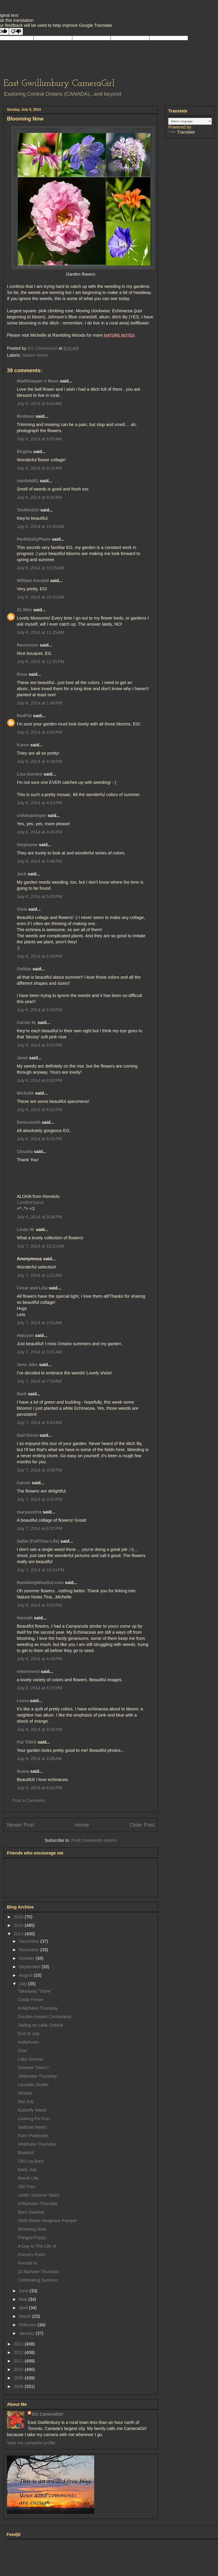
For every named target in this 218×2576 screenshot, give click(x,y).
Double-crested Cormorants (45, 2016)
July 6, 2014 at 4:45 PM (39, 832)
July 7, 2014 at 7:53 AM (39, 1381)
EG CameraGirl (47, 2414)
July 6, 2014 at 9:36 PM (39, 1216)
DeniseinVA (29, 1122)
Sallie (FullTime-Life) (38, 1541)
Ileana (23, 1771)
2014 (19, 1933)
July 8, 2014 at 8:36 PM (39, 1729)
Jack (22, 873)
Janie (22, 1057)
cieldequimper (31, 815)
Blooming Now (32, 2229)
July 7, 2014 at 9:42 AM (39, 1422)
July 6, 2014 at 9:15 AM (39, 468)
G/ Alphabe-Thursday (38, 2271)
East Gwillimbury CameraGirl (58, 83)
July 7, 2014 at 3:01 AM (39, 1352)
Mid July (26, 2101)
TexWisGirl (28, 510)
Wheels (25, 2093)
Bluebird (26, 2152)
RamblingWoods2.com (40, 1582)
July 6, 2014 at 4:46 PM (39, 861)
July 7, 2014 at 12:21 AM (40, 1246)
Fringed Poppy (32, 2237)
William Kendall (33, 580)
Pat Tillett (26, 1742)
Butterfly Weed (32, 2110)
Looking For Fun (34, 2118)
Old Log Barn (31, 2161)
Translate (181, 132)
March (25, 2316)
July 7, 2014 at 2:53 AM (39, 1322)
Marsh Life (28, 2178)
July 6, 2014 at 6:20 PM (39, 1009)
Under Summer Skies (38, 2195)
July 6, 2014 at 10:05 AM (40, 526)
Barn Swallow (31, 2212)
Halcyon (25, 1335)
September (30, 1966)
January (27, 2333)
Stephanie (27, 844)
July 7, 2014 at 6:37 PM (39, 1528)
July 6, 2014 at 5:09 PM (39, 896)
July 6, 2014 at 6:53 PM (39, 1045)
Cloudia (25, 1151)
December (29, 1941)
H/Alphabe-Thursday (38, 2203)
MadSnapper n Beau (38, 381)
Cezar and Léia (32, 1287)
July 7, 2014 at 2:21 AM (39, 1275)
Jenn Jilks (27, 1364)
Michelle (25, 1093)
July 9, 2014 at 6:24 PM (39, 1787)
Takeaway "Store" (35, 1991)
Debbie (24, 968)
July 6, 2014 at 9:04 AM (39, 403)
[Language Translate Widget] (190, 121)
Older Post (142, 1825)
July (23, 1983)
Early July (27, 2169)
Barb (22, 1393)
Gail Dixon (27, 1435)
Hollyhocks (28, 2042)
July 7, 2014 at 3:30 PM (39, 1499)
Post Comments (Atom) (94, 1840)
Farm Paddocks (33, 2135)
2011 (19, 2361)
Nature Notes (35, 355)
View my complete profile (31, 2442)
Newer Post (20, 1825)
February (28, 2324)
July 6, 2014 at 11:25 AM (40, 632)
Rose (22, 674)
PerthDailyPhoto (34, 539)
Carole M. (26, 1022)
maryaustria (29, 1512)
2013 (19, 2344)
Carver (24, 1482)
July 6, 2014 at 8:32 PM (39, 1109)
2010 (19, 2369)
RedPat (24, 715)
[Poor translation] (16, 31)
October (27, 1958)
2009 (19, 2378)
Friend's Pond (31, 2254)
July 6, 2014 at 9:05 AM (39, 438)
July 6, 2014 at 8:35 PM (39, 1138)
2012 (19, 2352)
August (26, 1975)
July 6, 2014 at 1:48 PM (39, 703)
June (24, 2290)
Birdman (25, 416)
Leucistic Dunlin (33, 2084)
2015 (19, 1925)
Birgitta (24, 451)
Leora (23, 1700)
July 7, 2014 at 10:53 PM (40, 1569)
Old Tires (26, 2186)
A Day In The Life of (37, 2246)
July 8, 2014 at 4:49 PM (39, 1658)
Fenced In (27, 2263)
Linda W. (26, 1229)
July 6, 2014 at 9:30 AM (39, 497)
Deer (22, 2050)
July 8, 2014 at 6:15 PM (39, 1688)
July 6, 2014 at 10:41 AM (40, 597)
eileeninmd (28, 1671)
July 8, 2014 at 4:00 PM (39, 1605)
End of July (28, 2033)
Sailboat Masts (32, 2127)
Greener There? (33, 2067)
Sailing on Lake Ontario (40, 2025)
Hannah (25, 1617)
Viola (22, 909)
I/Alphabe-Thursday (37, 2144)
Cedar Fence (30, 1999)
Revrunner (28, 645)
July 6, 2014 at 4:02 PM (39, 732)
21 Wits (24, 609)
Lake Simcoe (30, 2059)
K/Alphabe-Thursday (38, 2008)
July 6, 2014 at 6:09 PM (39, 956)
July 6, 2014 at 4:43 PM (39, 802)
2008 (19, 2386)
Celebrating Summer (38, 2280)
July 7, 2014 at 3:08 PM (39, 1470)
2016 (19, 1916)
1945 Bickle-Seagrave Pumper (47, 2220)
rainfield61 (28, 480)
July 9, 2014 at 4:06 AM (39, 1758)
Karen (23, 744)
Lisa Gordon (30, 774)
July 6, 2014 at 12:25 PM (40, 661)
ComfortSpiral (30, 1202)
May (23, 2299)
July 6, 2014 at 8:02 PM (39, 1080)
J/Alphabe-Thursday (37, 2076)
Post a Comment (28, 1800)
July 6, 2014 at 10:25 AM (40, 567)
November (29, 1949)
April (24, 2307)
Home (82, 1825)
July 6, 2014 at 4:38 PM (39, 761)
